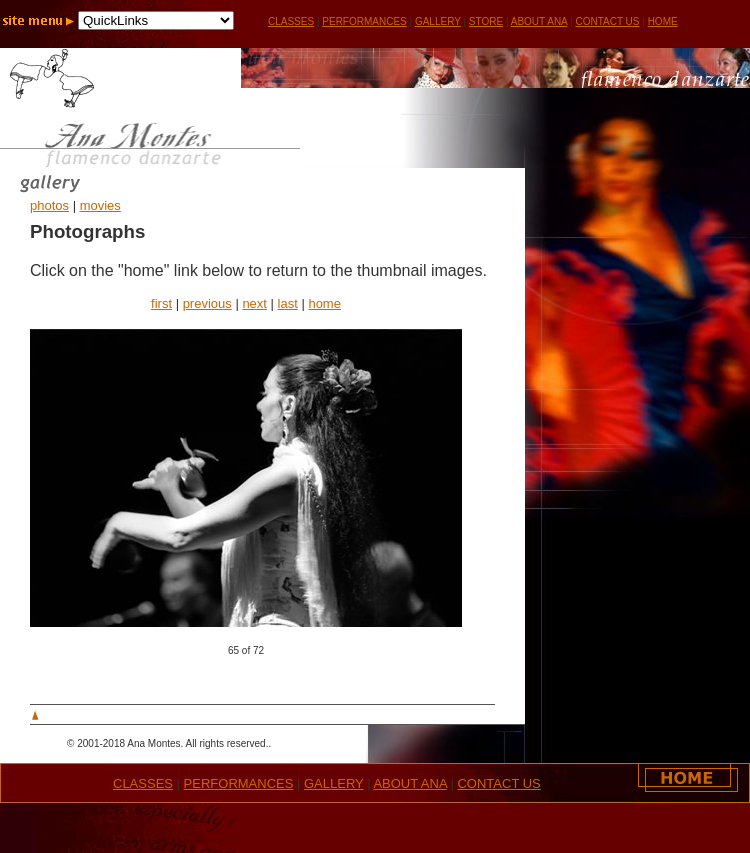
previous (207, 303)
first (161, 303)
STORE (486, 21)
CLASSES (143, 783)
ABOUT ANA (539, 21)
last (288, 303)
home (324, 303)
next (254, 303)
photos (49, 205)
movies (100, 205)
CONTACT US (607, 21)
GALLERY (438, 21)
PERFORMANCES (364, 21)
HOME (663, 21)
